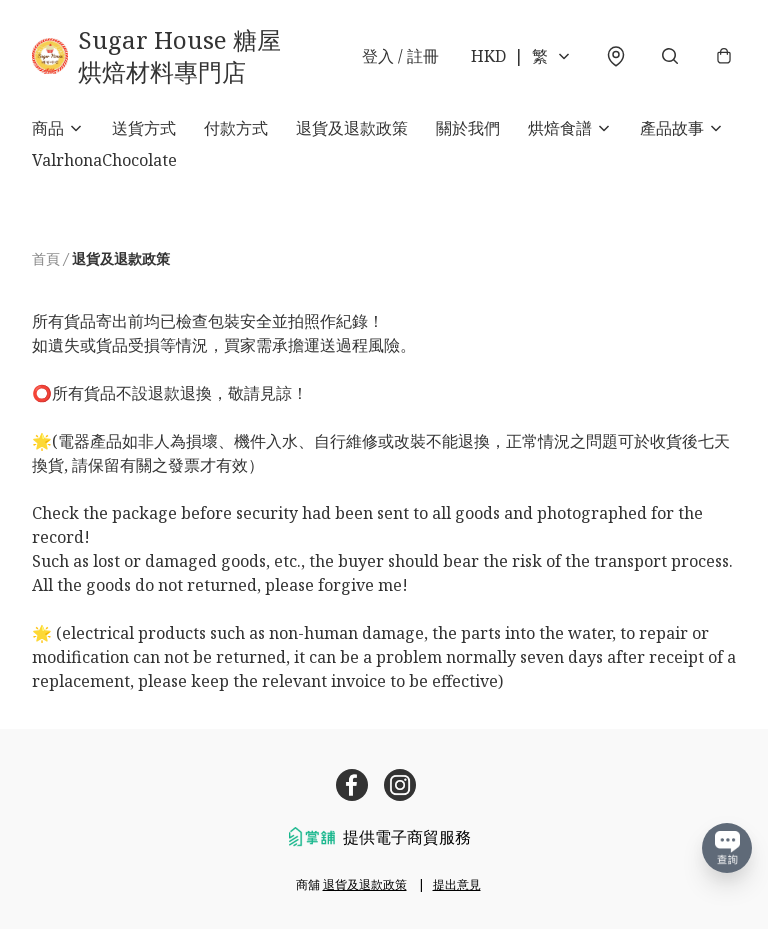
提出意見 (457, 884)
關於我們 (468, 128)
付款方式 (236, 128)
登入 (400, 56)
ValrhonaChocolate (104, 160)
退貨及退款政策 (352, 128)
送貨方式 (144, 128)
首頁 (46, 258)
